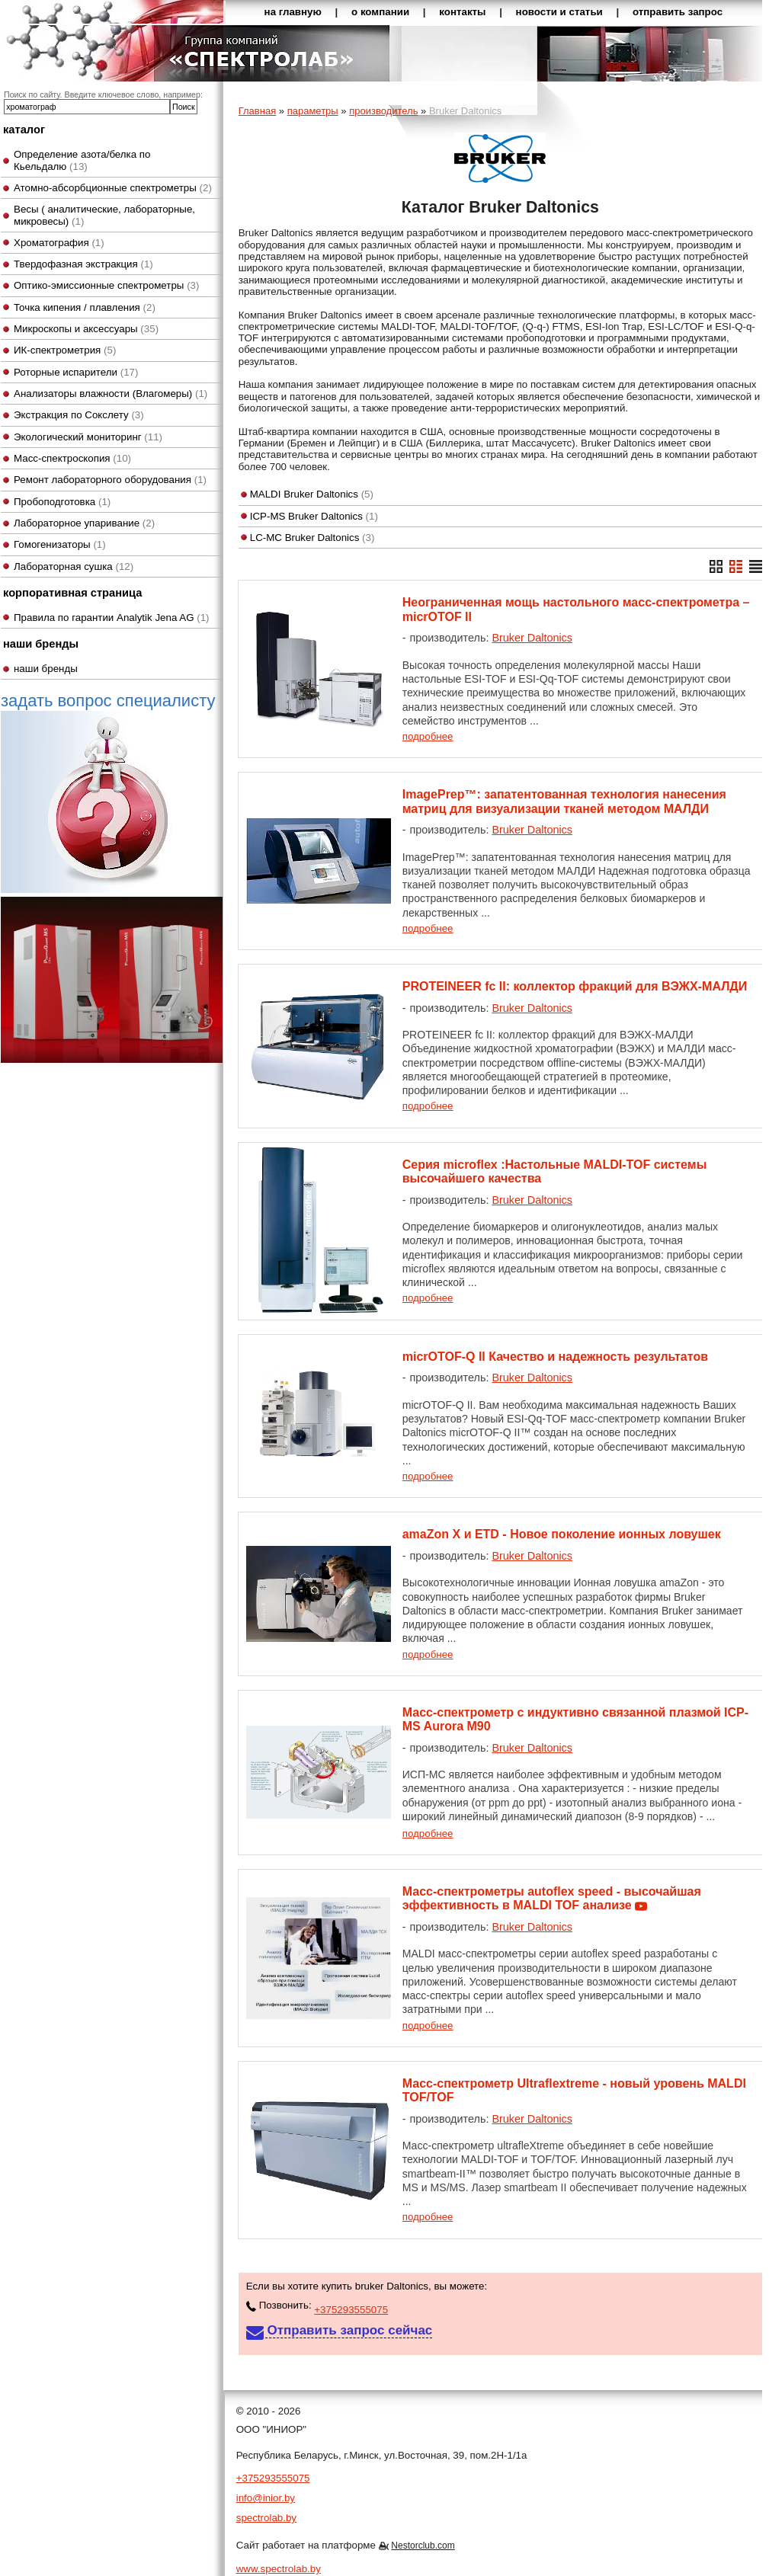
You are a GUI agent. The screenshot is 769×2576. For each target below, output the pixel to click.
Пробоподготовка (62, 501)
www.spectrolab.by (278, 2568)
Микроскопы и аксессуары (86, 328)
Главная (257, 111)
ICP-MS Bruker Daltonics (314, 516)
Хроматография (59, 242)
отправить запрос (678, 12)
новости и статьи (559, 12)
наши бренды (46, 668)
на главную (293, 12)
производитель (383, 111)
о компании (380, 12)
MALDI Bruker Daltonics (311, 494)
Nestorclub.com (422, 2545)
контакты (462, 12)
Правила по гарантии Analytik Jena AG (112, 617)
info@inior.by (265, 2498)
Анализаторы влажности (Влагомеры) (110, 393)
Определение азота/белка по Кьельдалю (82, 160)
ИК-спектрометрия (65, 350)
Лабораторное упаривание (84, 523)
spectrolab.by (266, 2517)
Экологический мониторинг (88, 437)
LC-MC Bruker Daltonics (312, 537)
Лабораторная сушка (73, 566)
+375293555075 (351, 2309)
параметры (312, 111)
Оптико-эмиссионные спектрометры (106, 285)
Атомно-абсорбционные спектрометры (113, 188)
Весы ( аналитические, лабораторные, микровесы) (104, 214)
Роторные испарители (76, 372)
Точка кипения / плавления (84, 307)
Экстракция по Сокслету (79, 415)
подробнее (427, 736)
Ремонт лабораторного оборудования (110, 479)
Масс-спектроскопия (72, 458)
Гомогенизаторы (60, 544)
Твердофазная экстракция (83, 264)
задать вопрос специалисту (108, 791)
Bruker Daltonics (532, 638)
